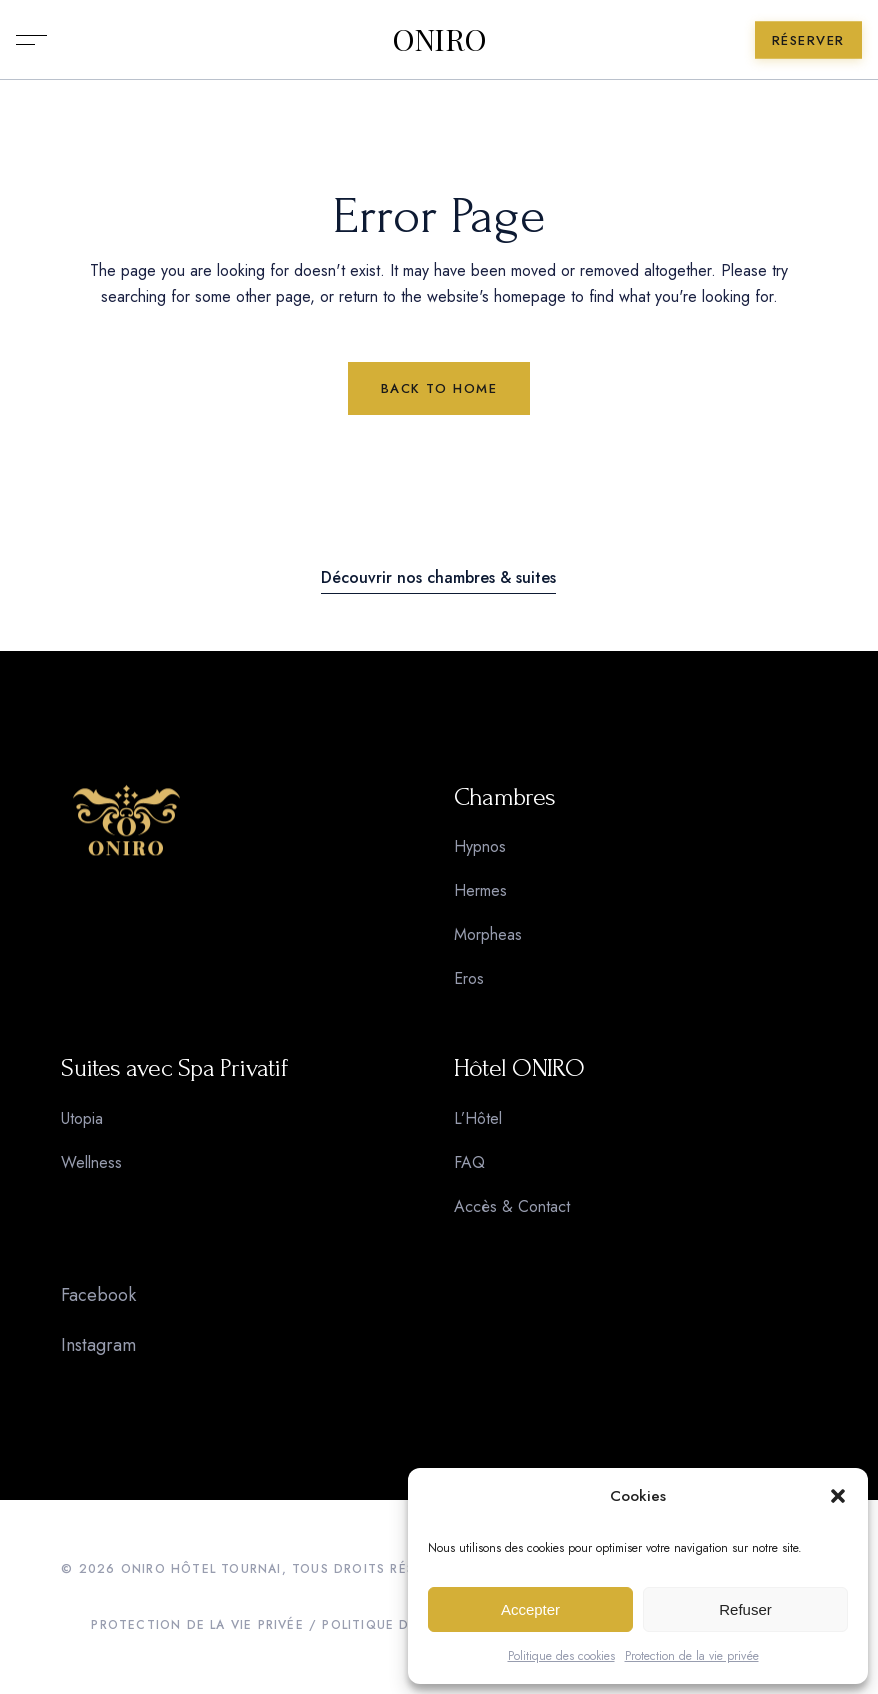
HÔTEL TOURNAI (226, 1569)
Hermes (480, 890)
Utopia (82, 1118)
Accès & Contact (512, 1206)
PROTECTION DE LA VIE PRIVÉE (197, 1625)
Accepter (530, 1609)
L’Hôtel (478, 1118)
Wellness (91, 1162)
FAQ (469, 1162)
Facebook (98, 1295)
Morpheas (488, 934)
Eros (469, 978)
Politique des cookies (561, 1656)
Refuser (745, 1609)
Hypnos (480, 846)
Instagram (98, 1345)
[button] (838, 1496)
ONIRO (439, 40)
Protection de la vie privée (692, 1656)
